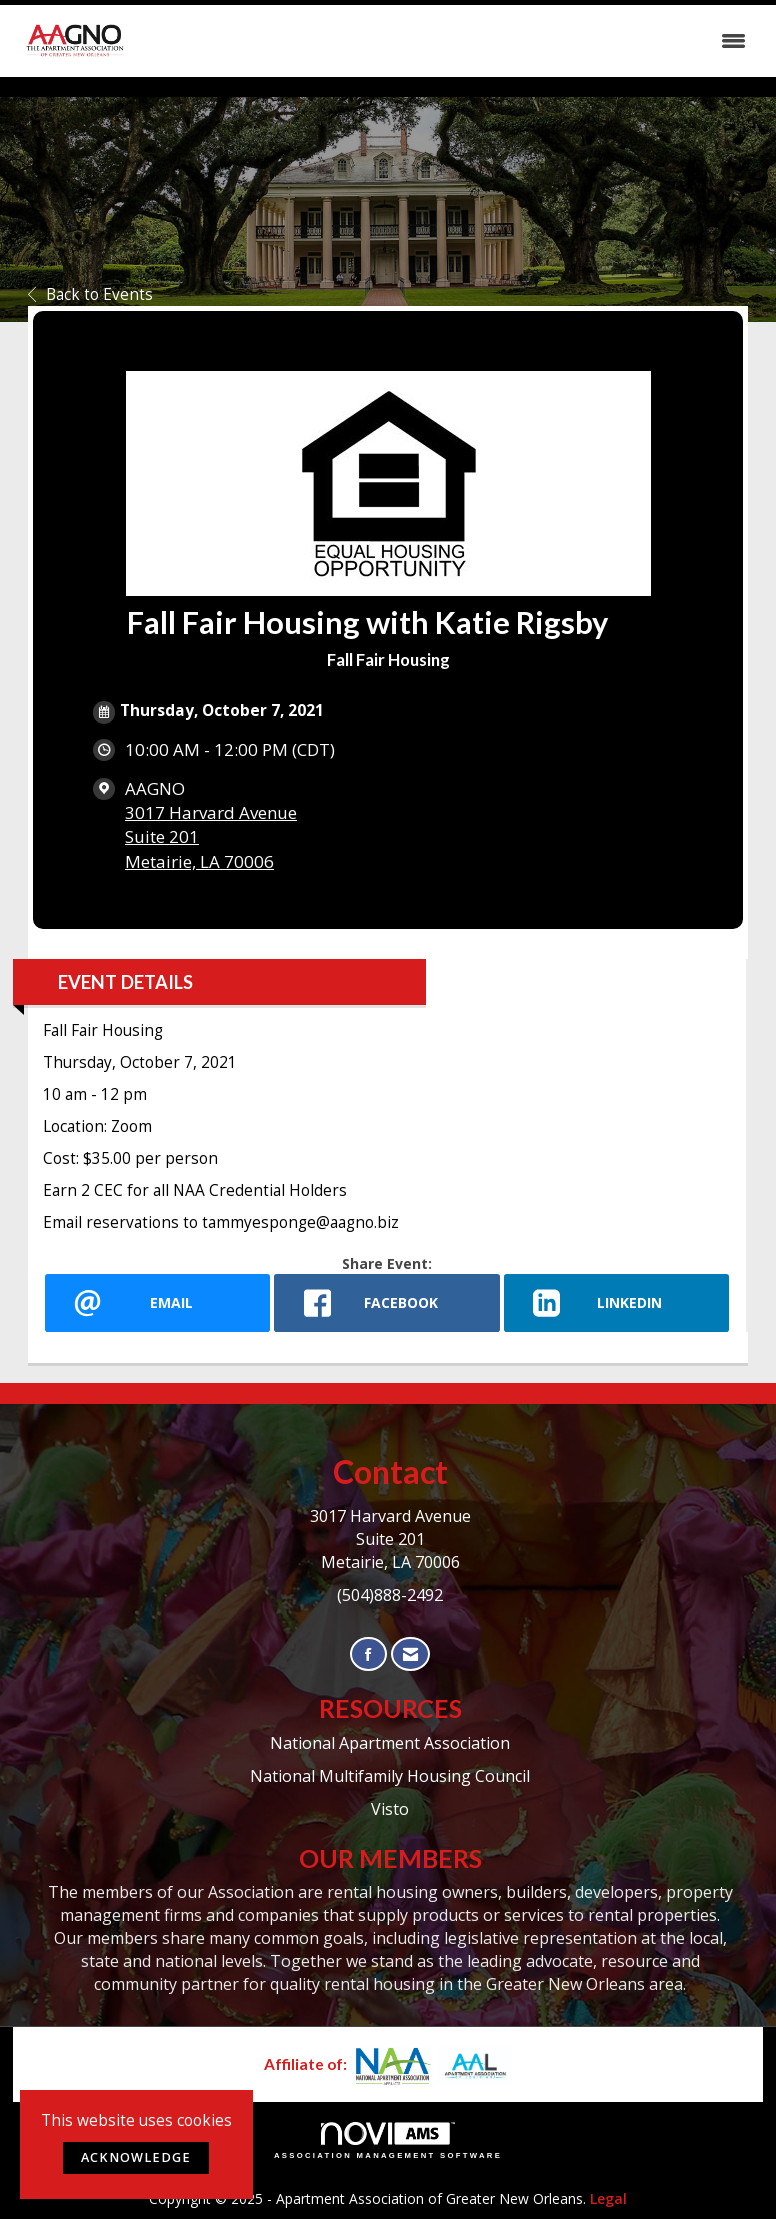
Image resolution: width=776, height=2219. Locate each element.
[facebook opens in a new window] (386, 1303)
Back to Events (90, 294)
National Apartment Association (390, 1743)
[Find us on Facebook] (368, 1654)
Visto (390, 1809)
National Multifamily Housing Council (390, 1776)
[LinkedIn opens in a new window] (616, 1303)
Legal (608, 2198)
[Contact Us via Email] (410, 1654)
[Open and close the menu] (447, 41)
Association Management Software (388, 2141)
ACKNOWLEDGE (136, 2157)
